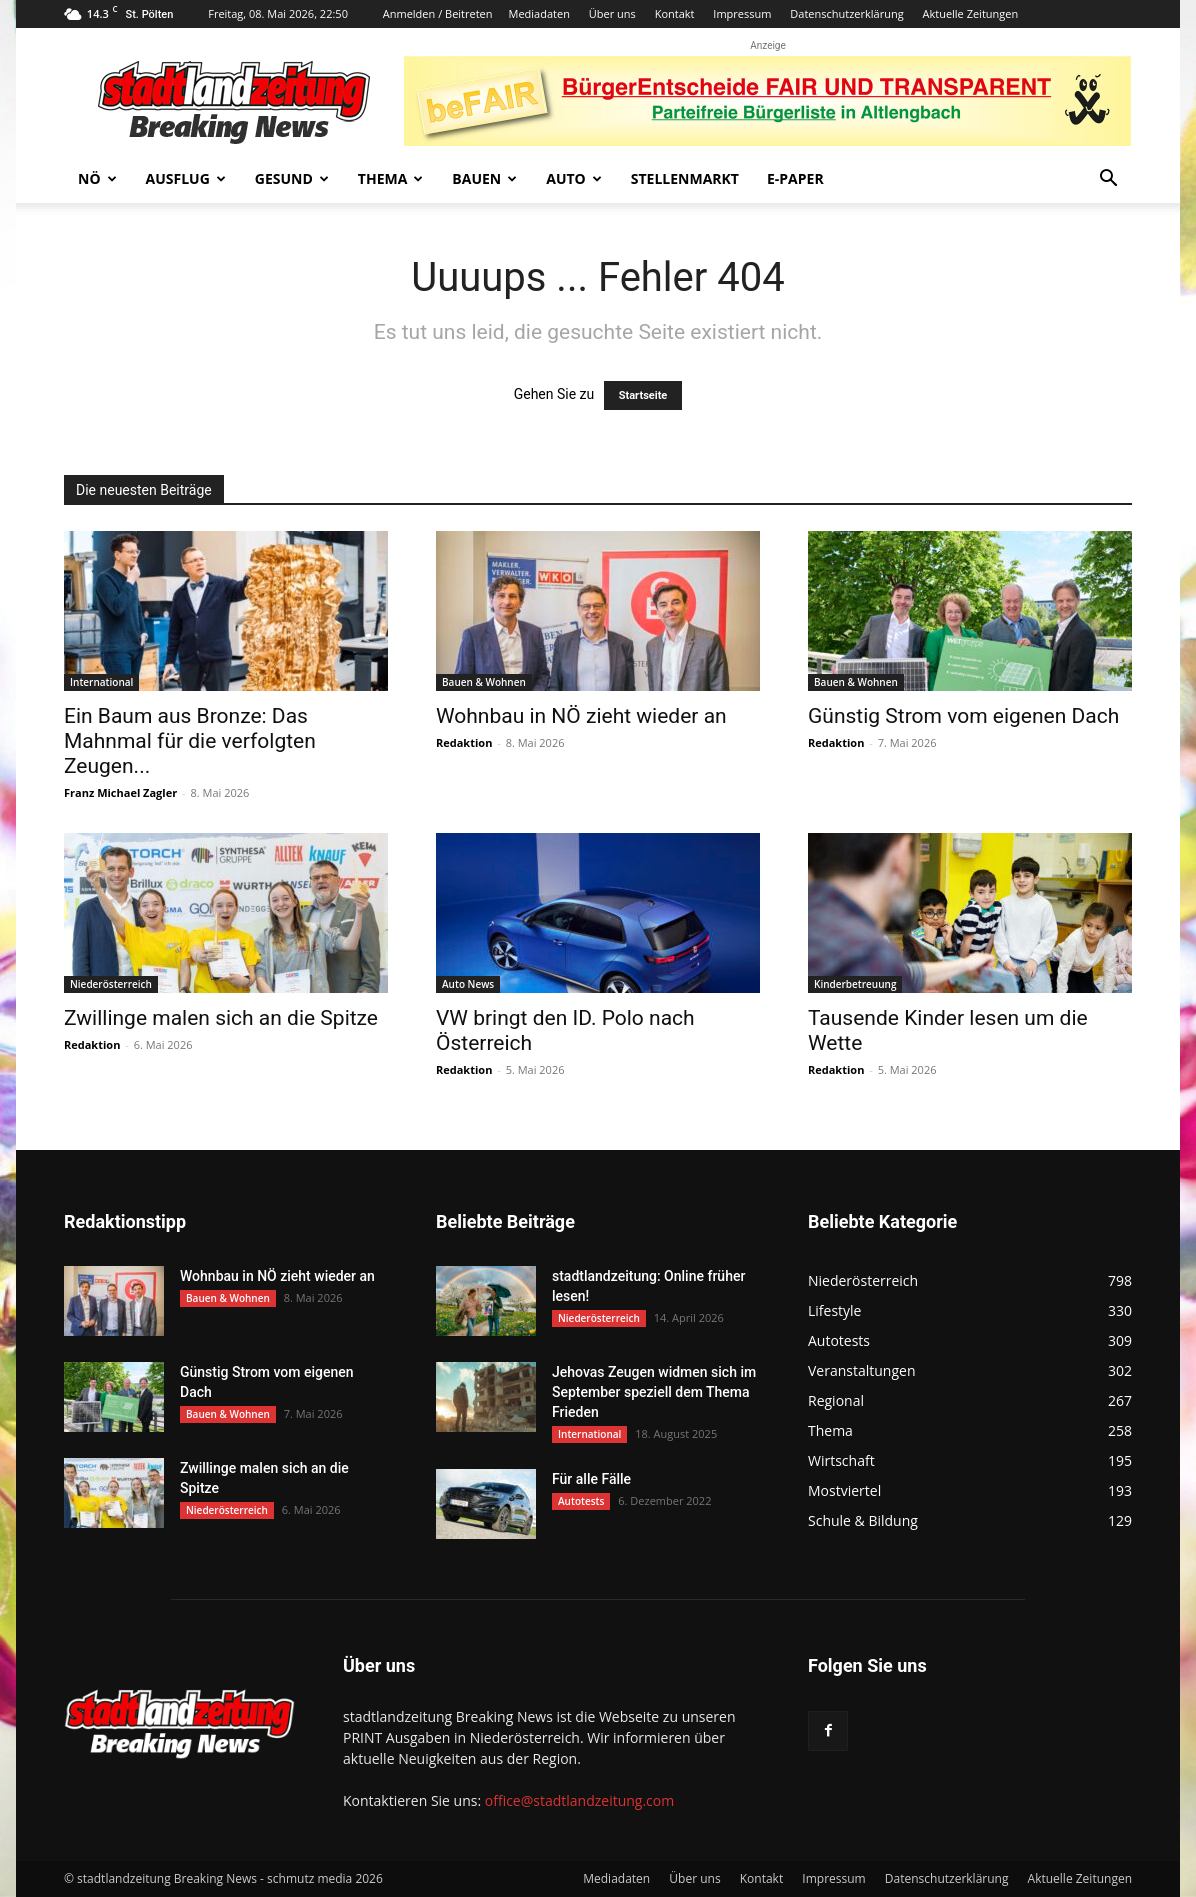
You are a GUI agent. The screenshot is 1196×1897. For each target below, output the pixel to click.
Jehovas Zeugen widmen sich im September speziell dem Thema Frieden (654, 1392)
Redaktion (464, 742)
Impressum (742, 13)
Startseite (643, 395)
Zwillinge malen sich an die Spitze (221, 1018)
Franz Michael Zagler (120, 792)
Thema (391, 178)
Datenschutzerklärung (846, 13)
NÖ (97, 178)
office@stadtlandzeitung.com (579, 1800)
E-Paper (795, 178)
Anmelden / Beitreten (438, 13)
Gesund (292, 178)
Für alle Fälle (591, 1479)
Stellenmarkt (685, 178)
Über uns (612, 13)
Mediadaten (539, 13)
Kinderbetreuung (855, 984)
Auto (574, 178)
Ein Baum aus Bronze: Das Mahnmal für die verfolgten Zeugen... (190, 741)
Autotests (581, 1501)
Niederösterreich (111, 984)
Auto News (468, 984)
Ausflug (186, 178)
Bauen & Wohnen (484, 682)
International (101, 682)
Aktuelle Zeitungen (970, 13)
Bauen (484, 178)
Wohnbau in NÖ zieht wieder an (581, 716)
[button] (1108, 180)
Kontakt (675, 13)
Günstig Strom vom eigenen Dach (963, 716)
